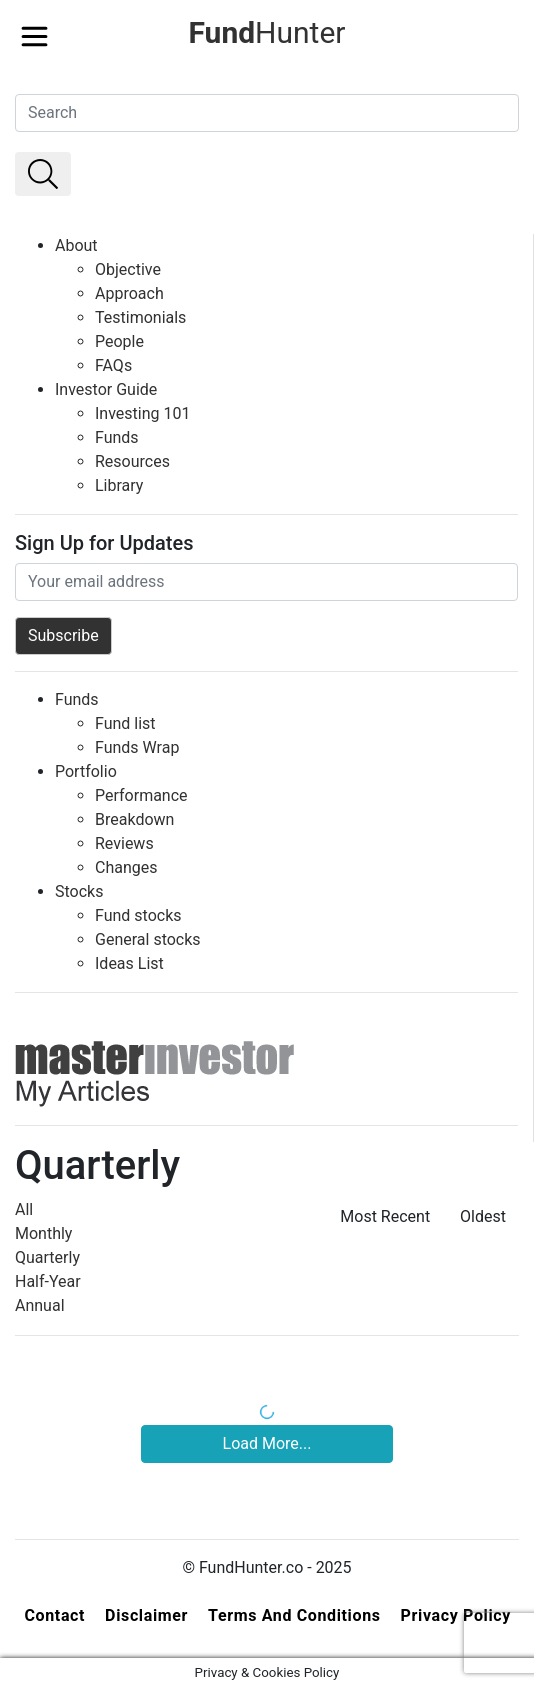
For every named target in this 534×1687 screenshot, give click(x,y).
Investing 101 (142, 413)
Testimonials (140, 317)
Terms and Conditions (294, 1615)
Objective (128, 269)
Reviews (124, 843)
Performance (141, 795)
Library (119, 485)
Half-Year (48, 1281)
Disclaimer (146, 1615)
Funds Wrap (137, 747)
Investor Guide (106, 389)
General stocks (148, 939)
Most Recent (385, 1216)
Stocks (79, 891)
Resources (132, 461)
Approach (129, 293)
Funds (117, 437)
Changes (126, 867)
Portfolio (86, 771)
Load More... (267, 1443)
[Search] (267, 113)
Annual (40, 1305)
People (119, 341)
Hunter (266, 32)
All (24, 1209)
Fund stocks (138, 915)
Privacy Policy (456, 1615)
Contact (54, 1615)
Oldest (483, 1216)
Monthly (43, 1233)
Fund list (125, 723)
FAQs (113, 365)
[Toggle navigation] (34, 30)
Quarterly (47, 1257)
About (76, 245)
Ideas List (129, 963)
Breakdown (134, 819)
